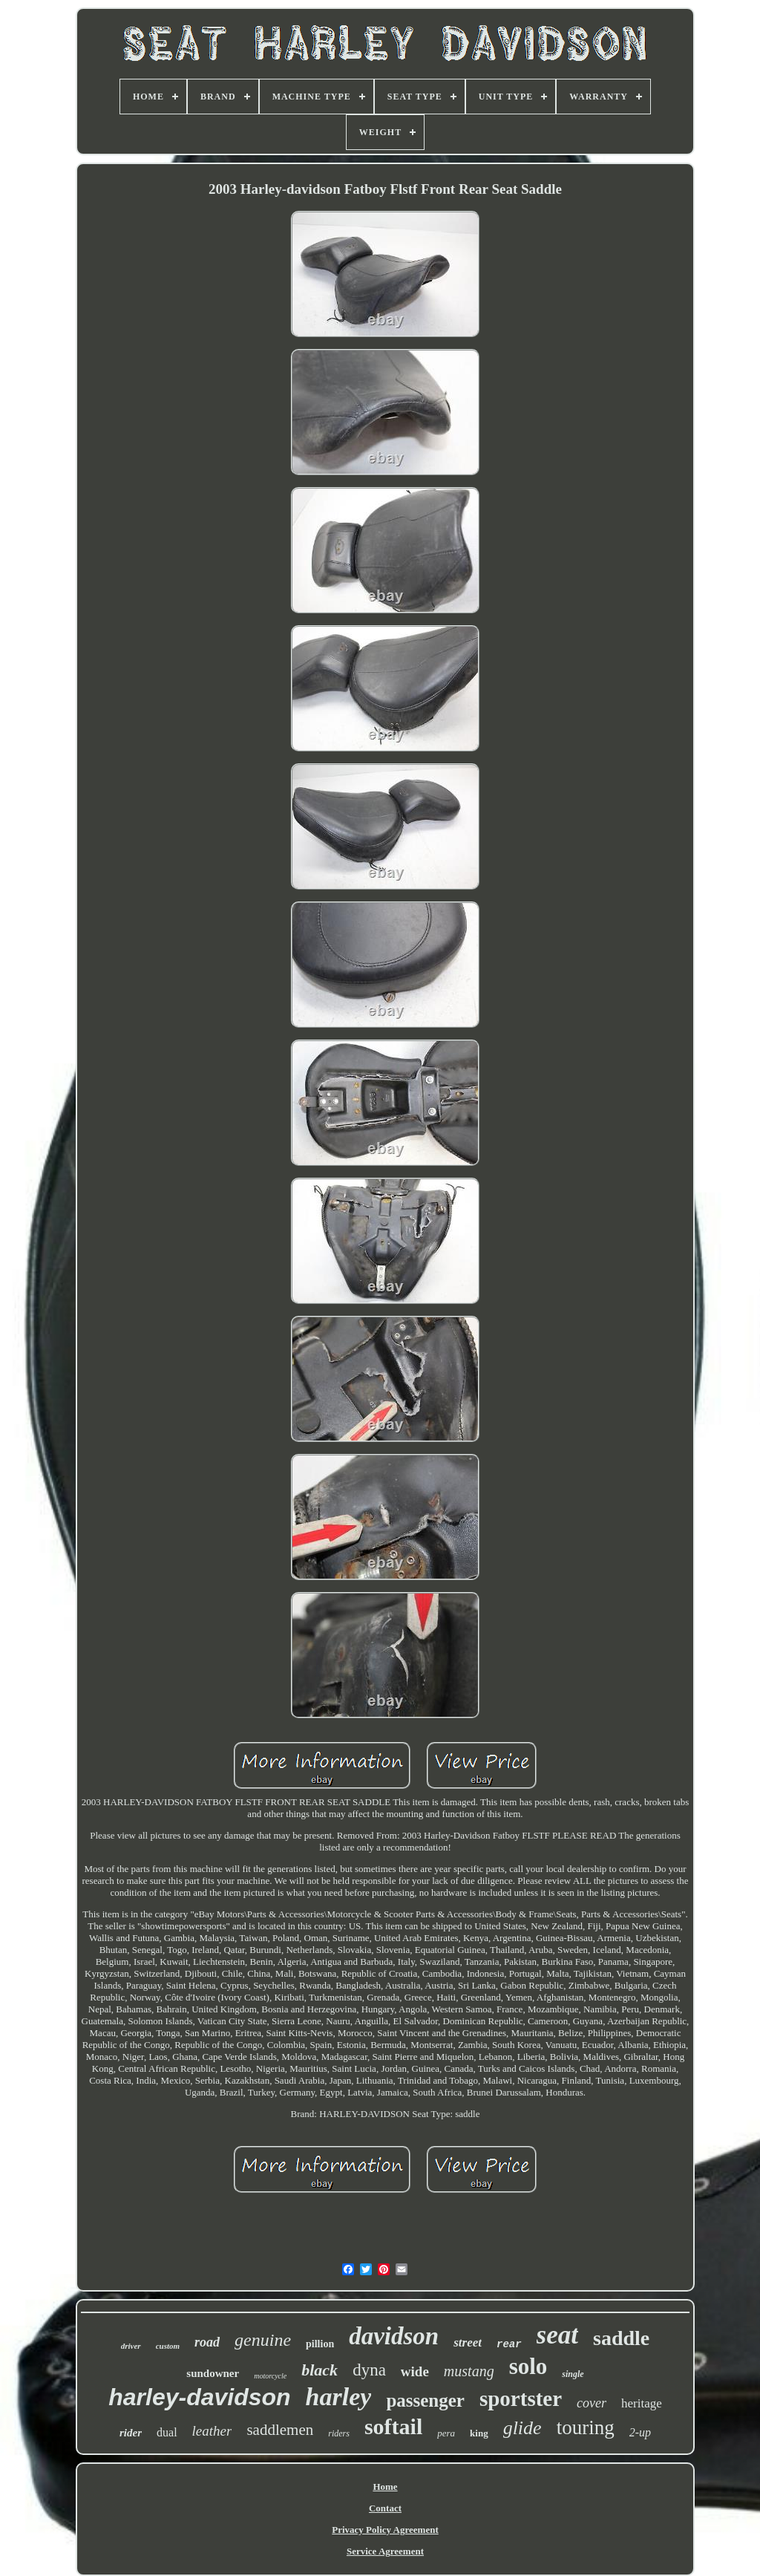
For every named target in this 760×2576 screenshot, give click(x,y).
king (479, 2433)
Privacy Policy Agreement (385, 2529)
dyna (369, 2370)
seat (557, 2335)
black (319, 2370)
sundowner (212, 2373)
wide (415, 2371)
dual (167, 2432)
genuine (263, 2340)
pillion (320, 2344)
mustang (469, 2371)
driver (131, 2345)
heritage (641, 2403)
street (467, 2342)
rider (130, 2433)
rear (509, 2344)
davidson (394, 2336)
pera (446, 2433)
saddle (621, 2338)
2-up (640, 2432)
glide (522, 2428)
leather (212, 2431)
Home (385, 2486)
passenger (425, 2400)
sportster (520, 2398)
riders (339, 2433)
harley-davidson (199, 2397)
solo (528, 2366)
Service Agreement (385, 2551)
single (572, 2374)
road (207, 2342)
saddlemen (279, 2430)
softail (393, 2426)
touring (586, 2427)
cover (591, 2403)
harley (339, 2396)
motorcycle (270, 2376)
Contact (385, 2508)
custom (168, 2345)
